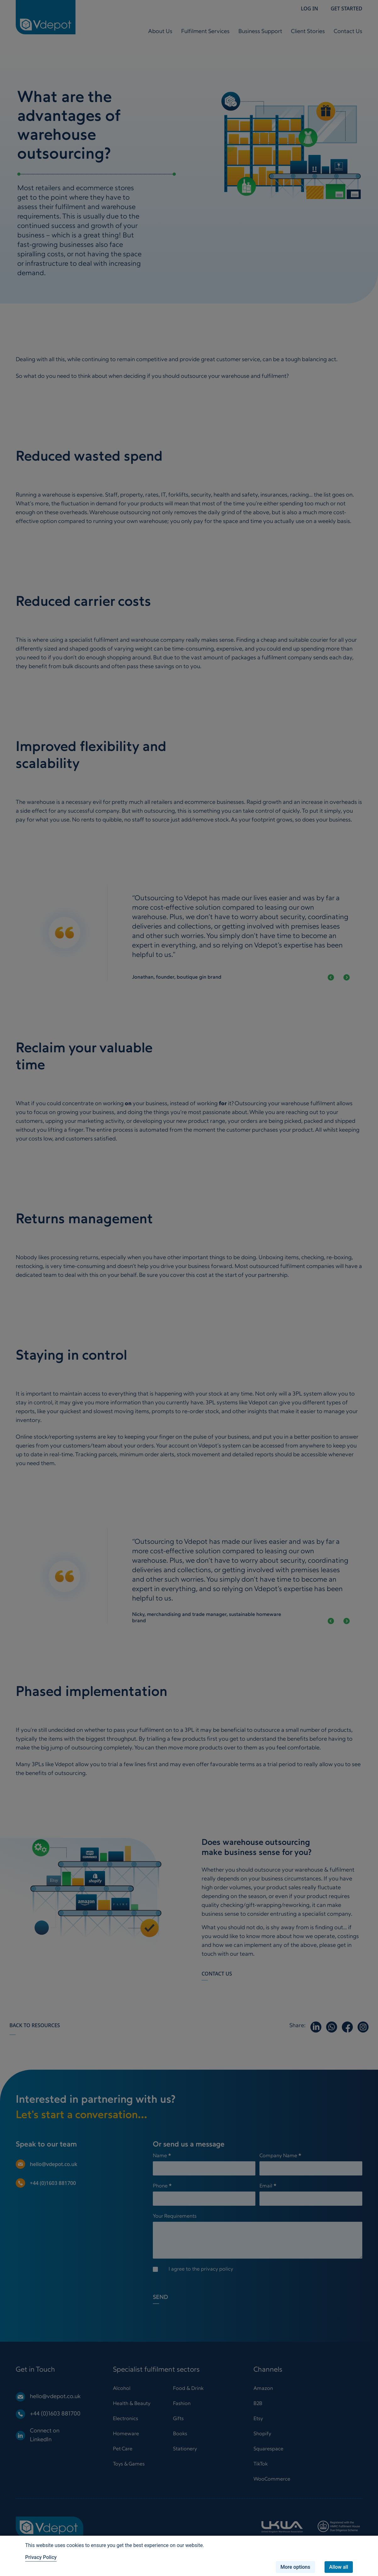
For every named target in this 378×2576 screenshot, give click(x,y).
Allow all (338, 2567)
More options (295, 2567)
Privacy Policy (41, 2557)
